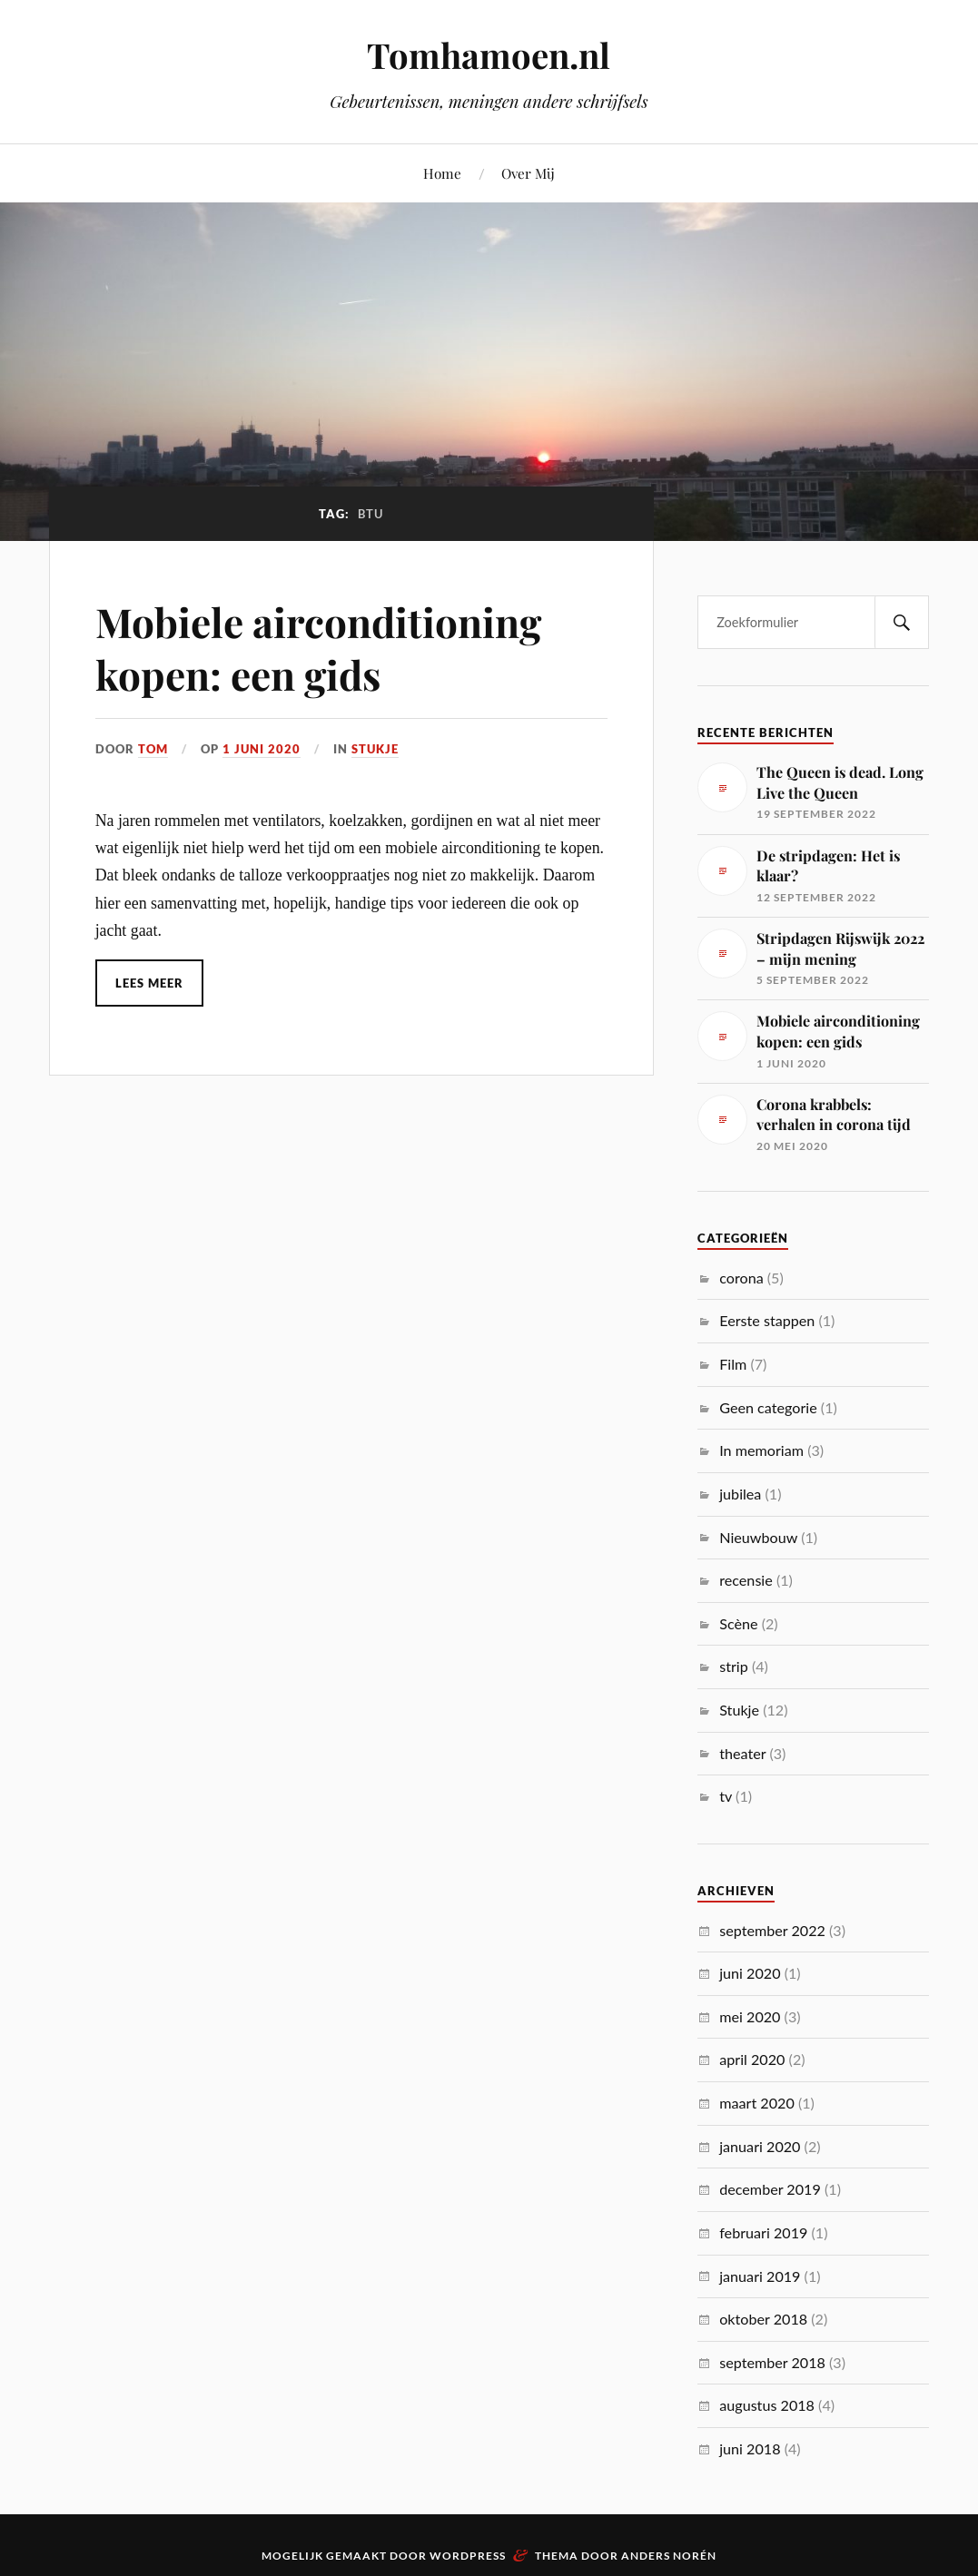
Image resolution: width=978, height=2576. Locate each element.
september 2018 (772, 2362)
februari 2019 (763, 2232)
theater (742, 1753)
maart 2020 (757, 2102)
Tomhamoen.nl (488, 55)
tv (725, 1795)
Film (732, 1363)
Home (442, 172)
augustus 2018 (767, 2405)
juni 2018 (749, 2448)
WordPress (468, 2555)
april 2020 (752, 2059)
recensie (746, 1579)
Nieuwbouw (758, 1537)
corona (741, 1277)
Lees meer (149, 983)
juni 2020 (749, 1972)
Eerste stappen (767, 1320)
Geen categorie (767, 1407)
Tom (153, 749)
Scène (738, 1623)
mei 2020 (749, 2016)
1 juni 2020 (261, 749)
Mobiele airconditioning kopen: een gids (318, 647)
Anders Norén (668, 2555)
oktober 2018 (763, 2318)
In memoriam (761, 1450)
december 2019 (770, 2188)
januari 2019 (759, 2276)
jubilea (740, 1493)
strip (733, 1666)
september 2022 (772, 1930)
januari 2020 (759, 2146)
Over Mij (528, 172)
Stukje (375, 749)
